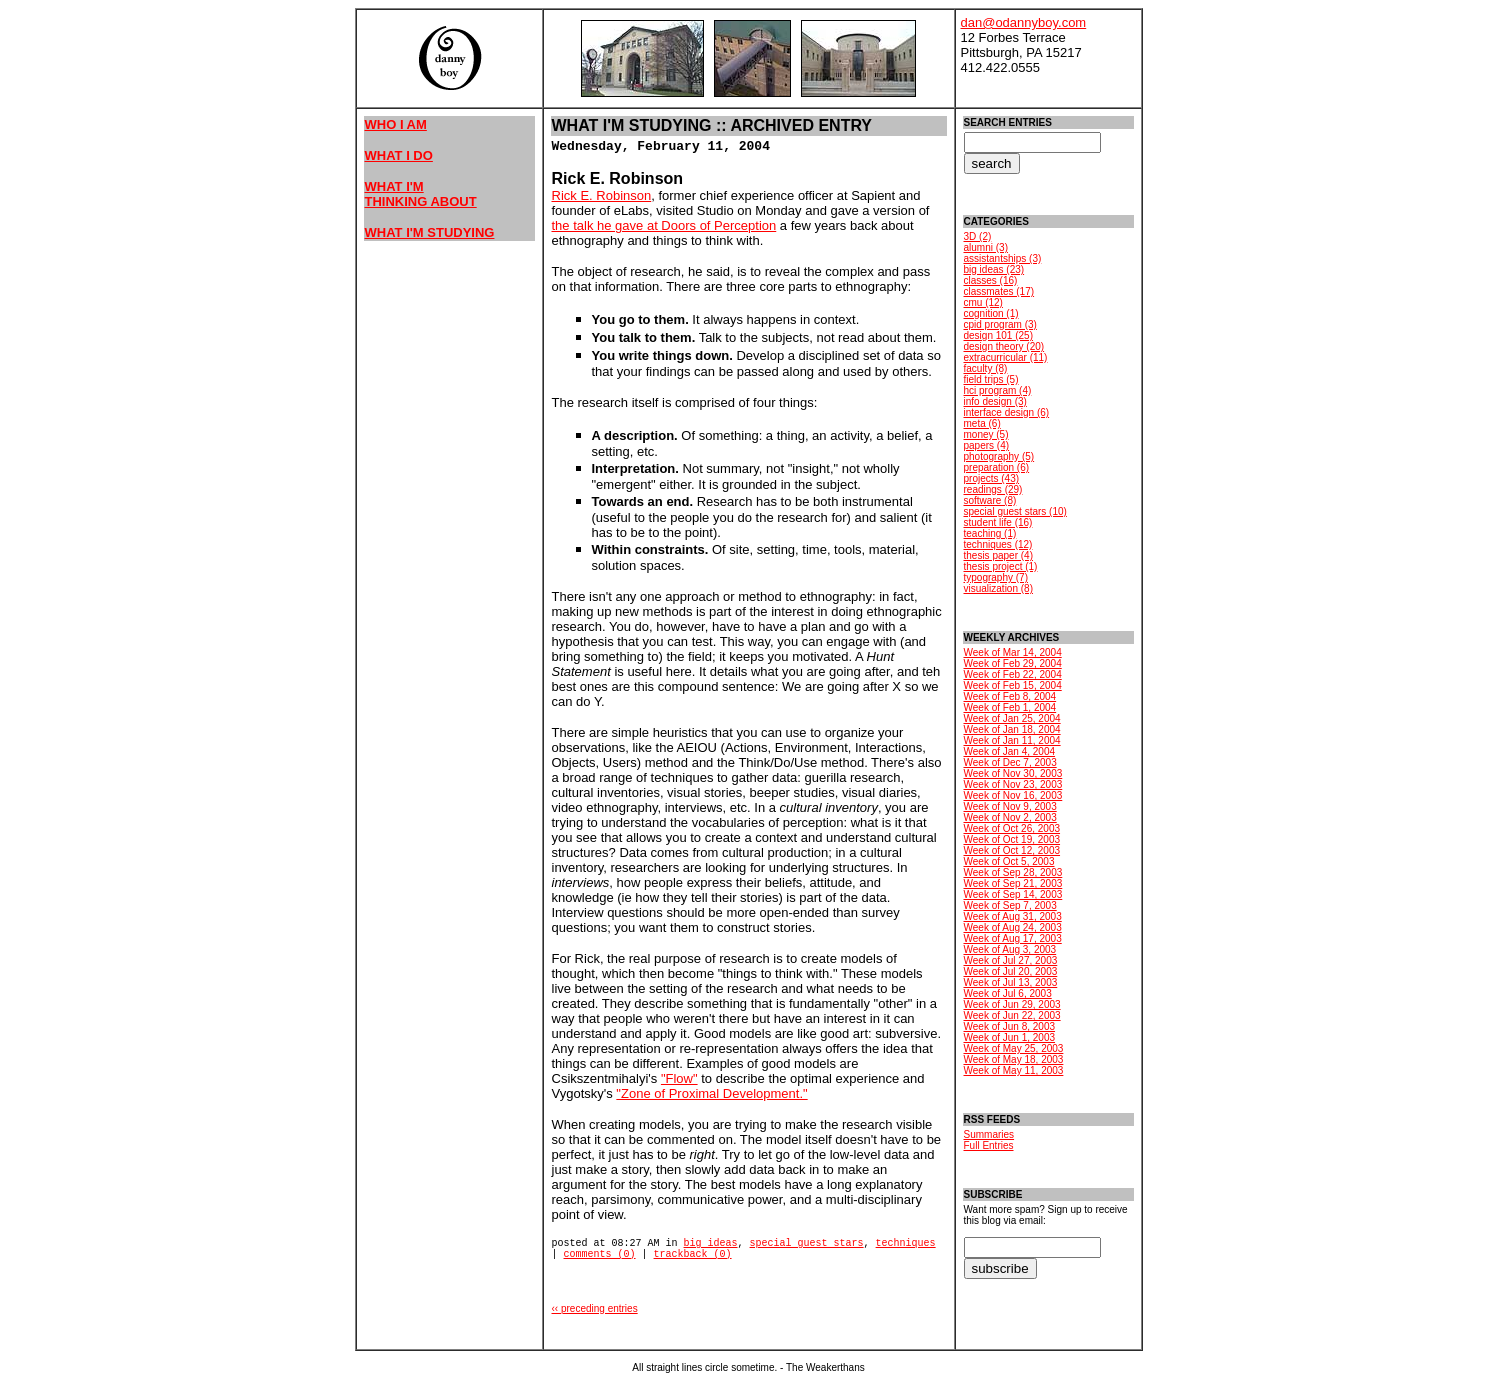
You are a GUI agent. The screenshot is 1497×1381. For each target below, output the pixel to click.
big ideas (711, 1243)
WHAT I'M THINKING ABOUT (421, 194)
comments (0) (600, 1254)
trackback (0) (693, 1254)
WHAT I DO (399, 155)
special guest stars (807, 1243)
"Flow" (679, 1078)
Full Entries (989, 1145)
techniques (906, 1243)
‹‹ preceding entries (595, 1308)
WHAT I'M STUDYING (430, 232)
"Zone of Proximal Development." (711, 1093)
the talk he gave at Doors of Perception (664, 225)
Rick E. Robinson (602, 195)
